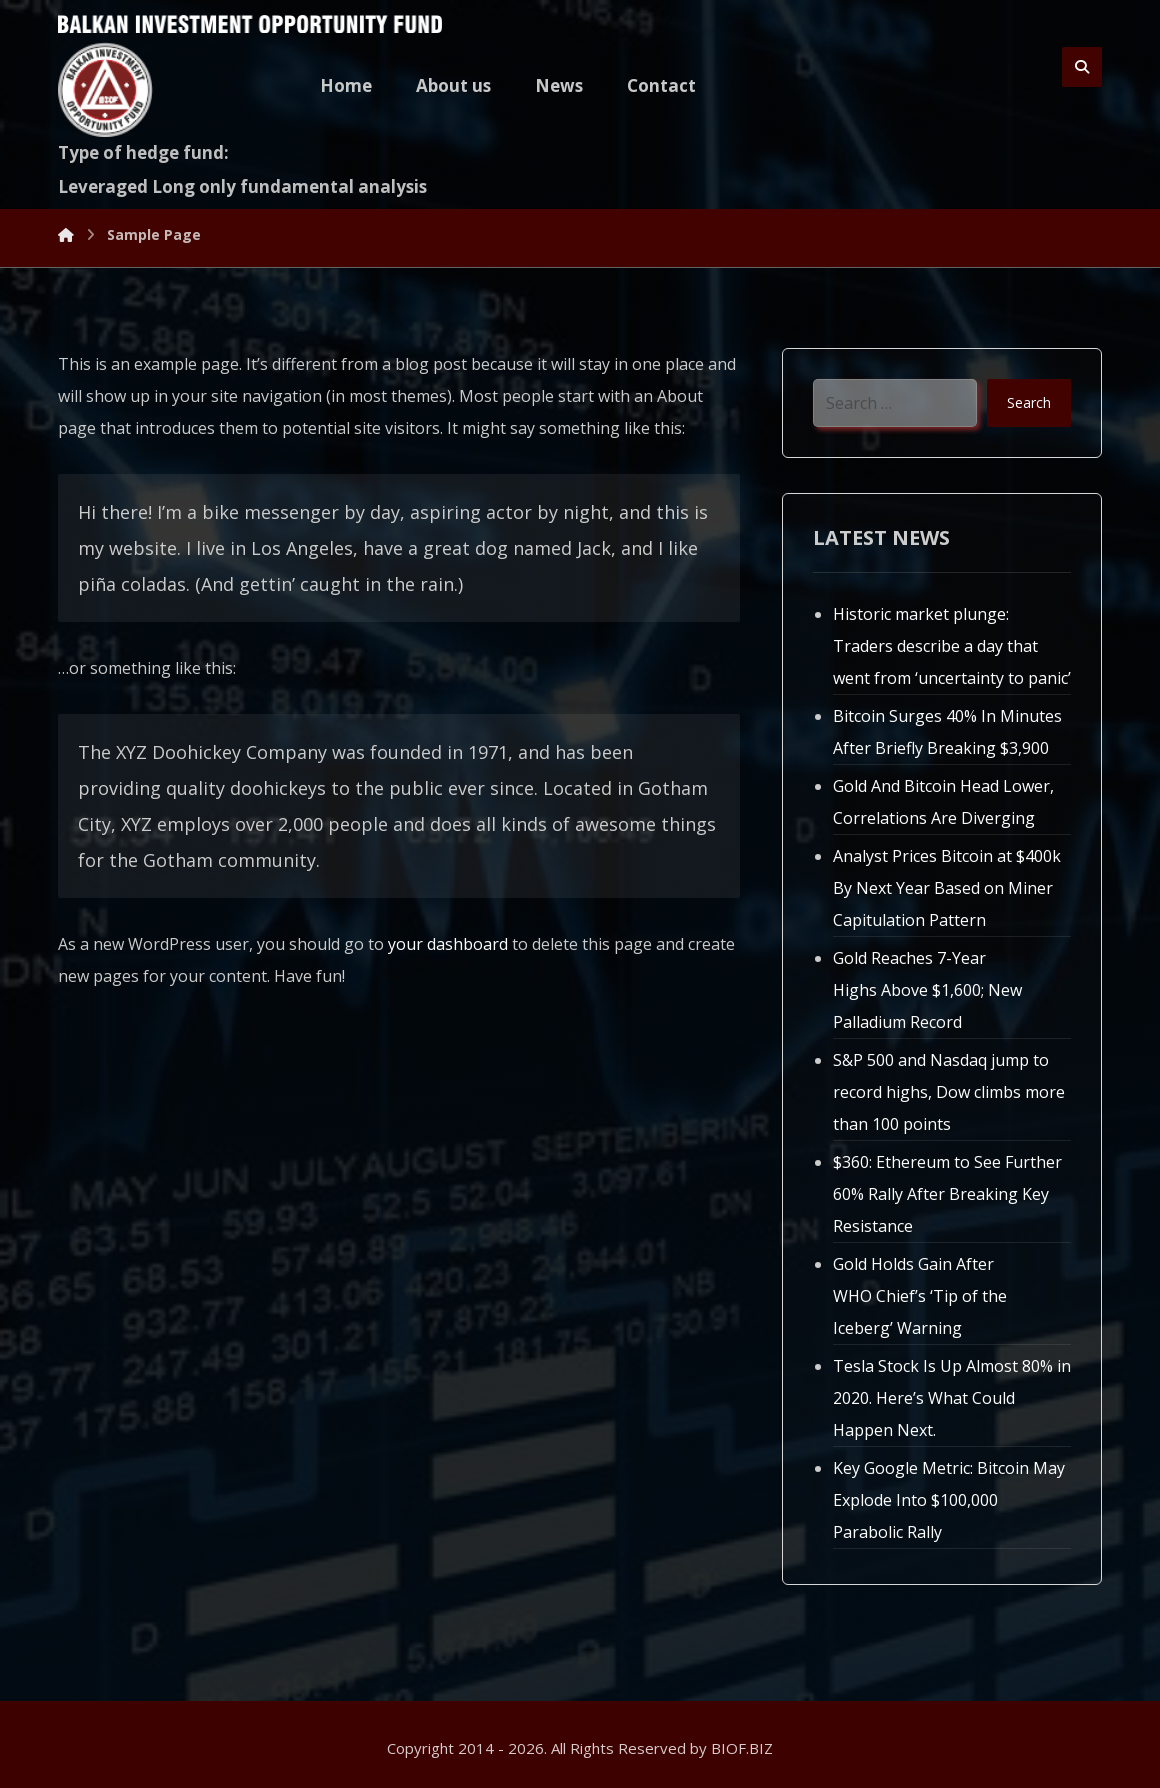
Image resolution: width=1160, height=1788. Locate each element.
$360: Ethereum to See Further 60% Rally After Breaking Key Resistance (947, 1194)
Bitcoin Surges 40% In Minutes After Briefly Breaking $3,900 (947, 732)
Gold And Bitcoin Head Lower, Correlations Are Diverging (943, 802)
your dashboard (448, 944)
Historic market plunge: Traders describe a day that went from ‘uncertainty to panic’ (952, 646)
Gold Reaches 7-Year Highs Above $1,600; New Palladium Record (927, 990)
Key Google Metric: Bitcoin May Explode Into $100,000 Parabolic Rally (949, 1500)
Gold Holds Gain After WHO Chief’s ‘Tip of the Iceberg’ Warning (920, 1296)
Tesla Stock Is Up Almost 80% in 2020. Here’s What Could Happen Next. (952, 1398)
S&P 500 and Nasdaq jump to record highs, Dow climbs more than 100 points (949, 1092)
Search (1029, 402)
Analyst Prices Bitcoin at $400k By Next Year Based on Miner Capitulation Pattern (947, 888)
